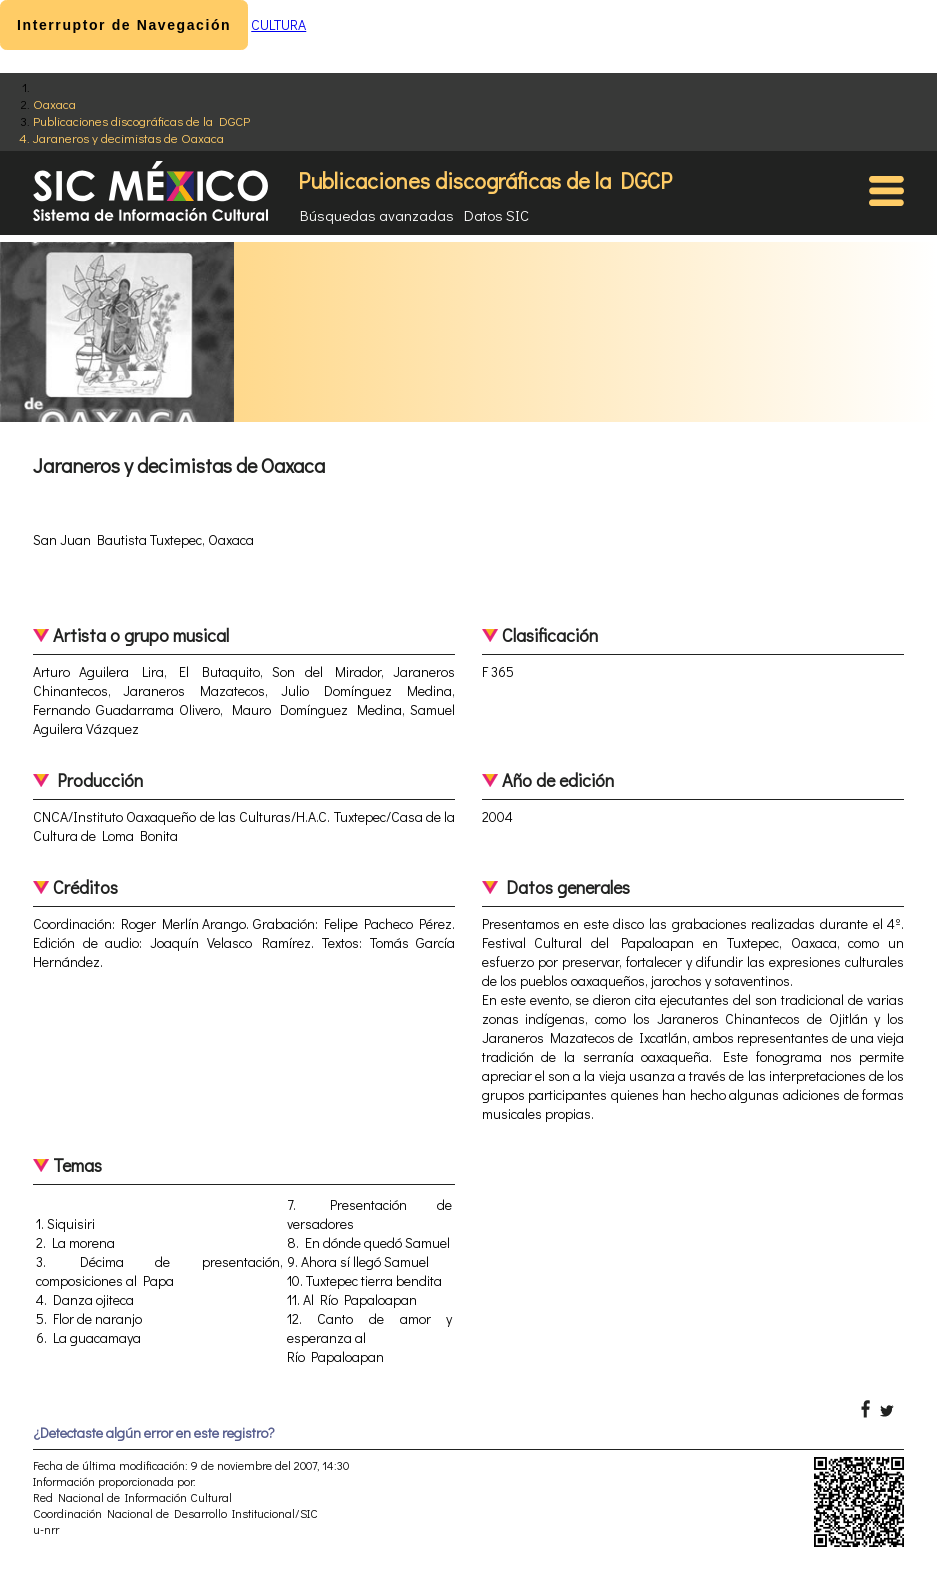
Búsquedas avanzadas (377, 215)
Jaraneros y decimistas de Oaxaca (128, 137)
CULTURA (278, 24)
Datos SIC (496, 215)
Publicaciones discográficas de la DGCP (141, 120)
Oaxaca (54, 103)
